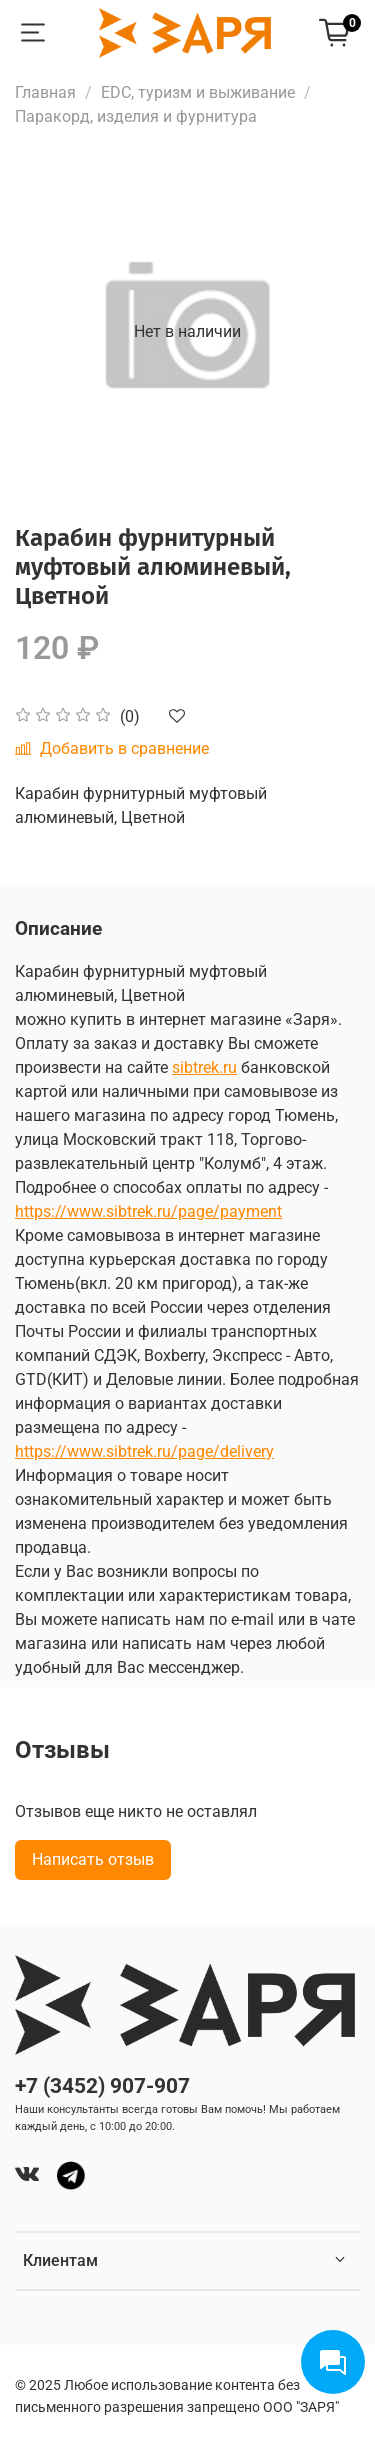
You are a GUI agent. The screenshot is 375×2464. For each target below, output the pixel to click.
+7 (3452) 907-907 (102, 2086)
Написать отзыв (93, 1859)
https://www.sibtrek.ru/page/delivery (144, 1451)
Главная (45, 92)
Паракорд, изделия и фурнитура (136, 116)
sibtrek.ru (204, 1067)
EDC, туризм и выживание (198, 92)
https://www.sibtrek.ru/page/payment (148, 1211)
